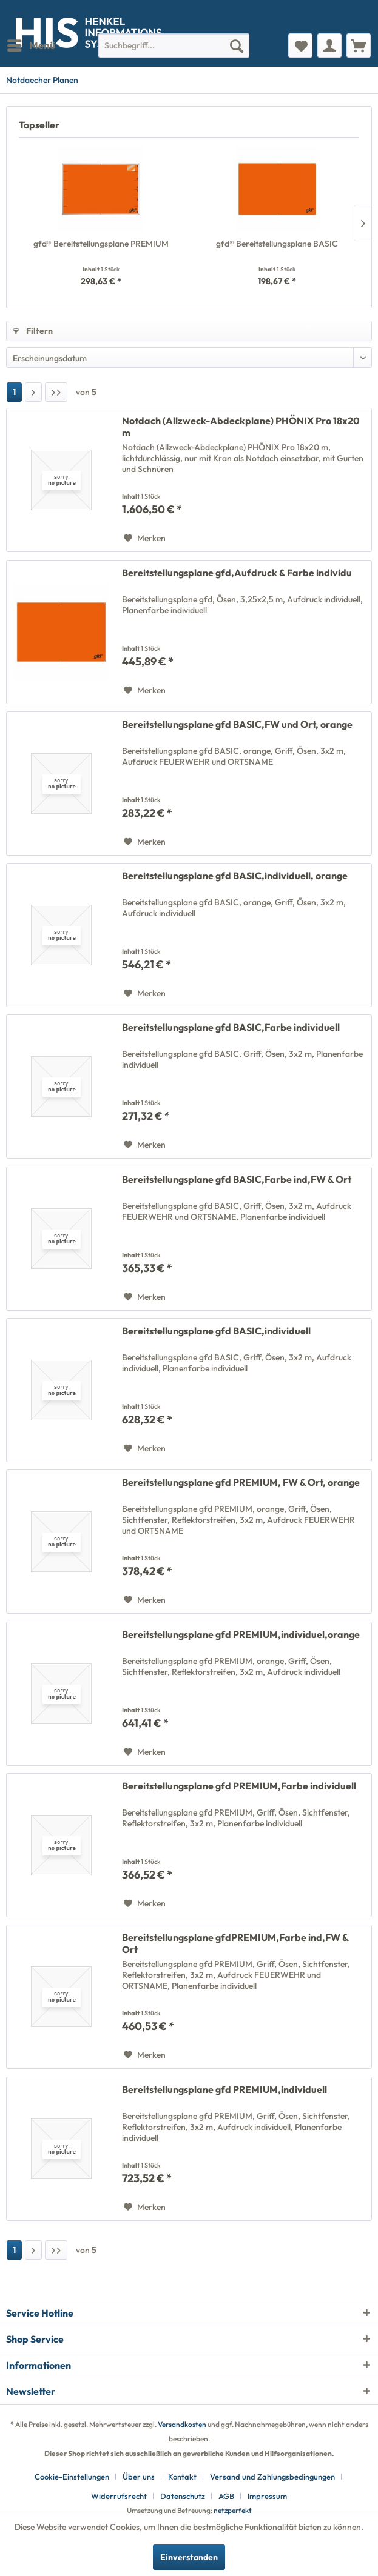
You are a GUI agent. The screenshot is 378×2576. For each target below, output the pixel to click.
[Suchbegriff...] (173, 45)
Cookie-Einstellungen (72, 2476)
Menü (31, 44)
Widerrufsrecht (119, 2496)
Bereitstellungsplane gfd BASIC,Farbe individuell (231, 1027)
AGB (226, 2496)
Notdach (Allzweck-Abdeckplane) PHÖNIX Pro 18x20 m (241, 426)
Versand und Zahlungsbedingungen (272, 2476)
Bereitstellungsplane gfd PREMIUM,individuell (224, 2089)
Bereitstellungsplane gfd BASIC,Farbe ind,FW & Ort (236, 1179)
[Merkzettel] (300, 45)
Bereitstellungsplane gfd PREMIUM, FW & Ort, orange (241, 1482)
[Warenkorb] (358, 45)
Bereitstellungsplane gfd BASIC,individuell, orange (235, 876)
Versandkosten (182, 2424)
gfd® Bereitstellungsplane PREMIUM (101, 243)
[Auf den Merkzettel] (145, 538)
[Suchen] (236, 45)
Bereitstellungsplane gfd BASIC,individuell (216, 1331)
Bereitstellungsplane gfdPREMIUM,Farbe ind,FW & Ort (235, 1943)
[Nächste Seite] (33, 392)
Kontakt (182, 2476)
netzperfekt (233, 2510)
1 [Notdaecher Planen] (14, 392)
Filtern (33, 330)
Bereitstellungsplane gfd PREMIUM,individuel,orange (241, 1634)
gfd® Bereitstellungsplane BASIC (277, 243)
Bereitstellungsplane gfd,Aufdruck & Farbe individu (237, 573)
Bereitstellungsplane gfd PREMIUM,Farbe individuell (239, 1786)
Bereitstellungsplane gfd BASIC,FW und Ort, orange (237, 724)
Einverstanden (189, 2557)
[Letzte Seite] (56, 392)
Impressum (267, 2496)
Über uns (139, 2476)
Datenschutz (182, 2496)
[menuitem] (30, 45)
